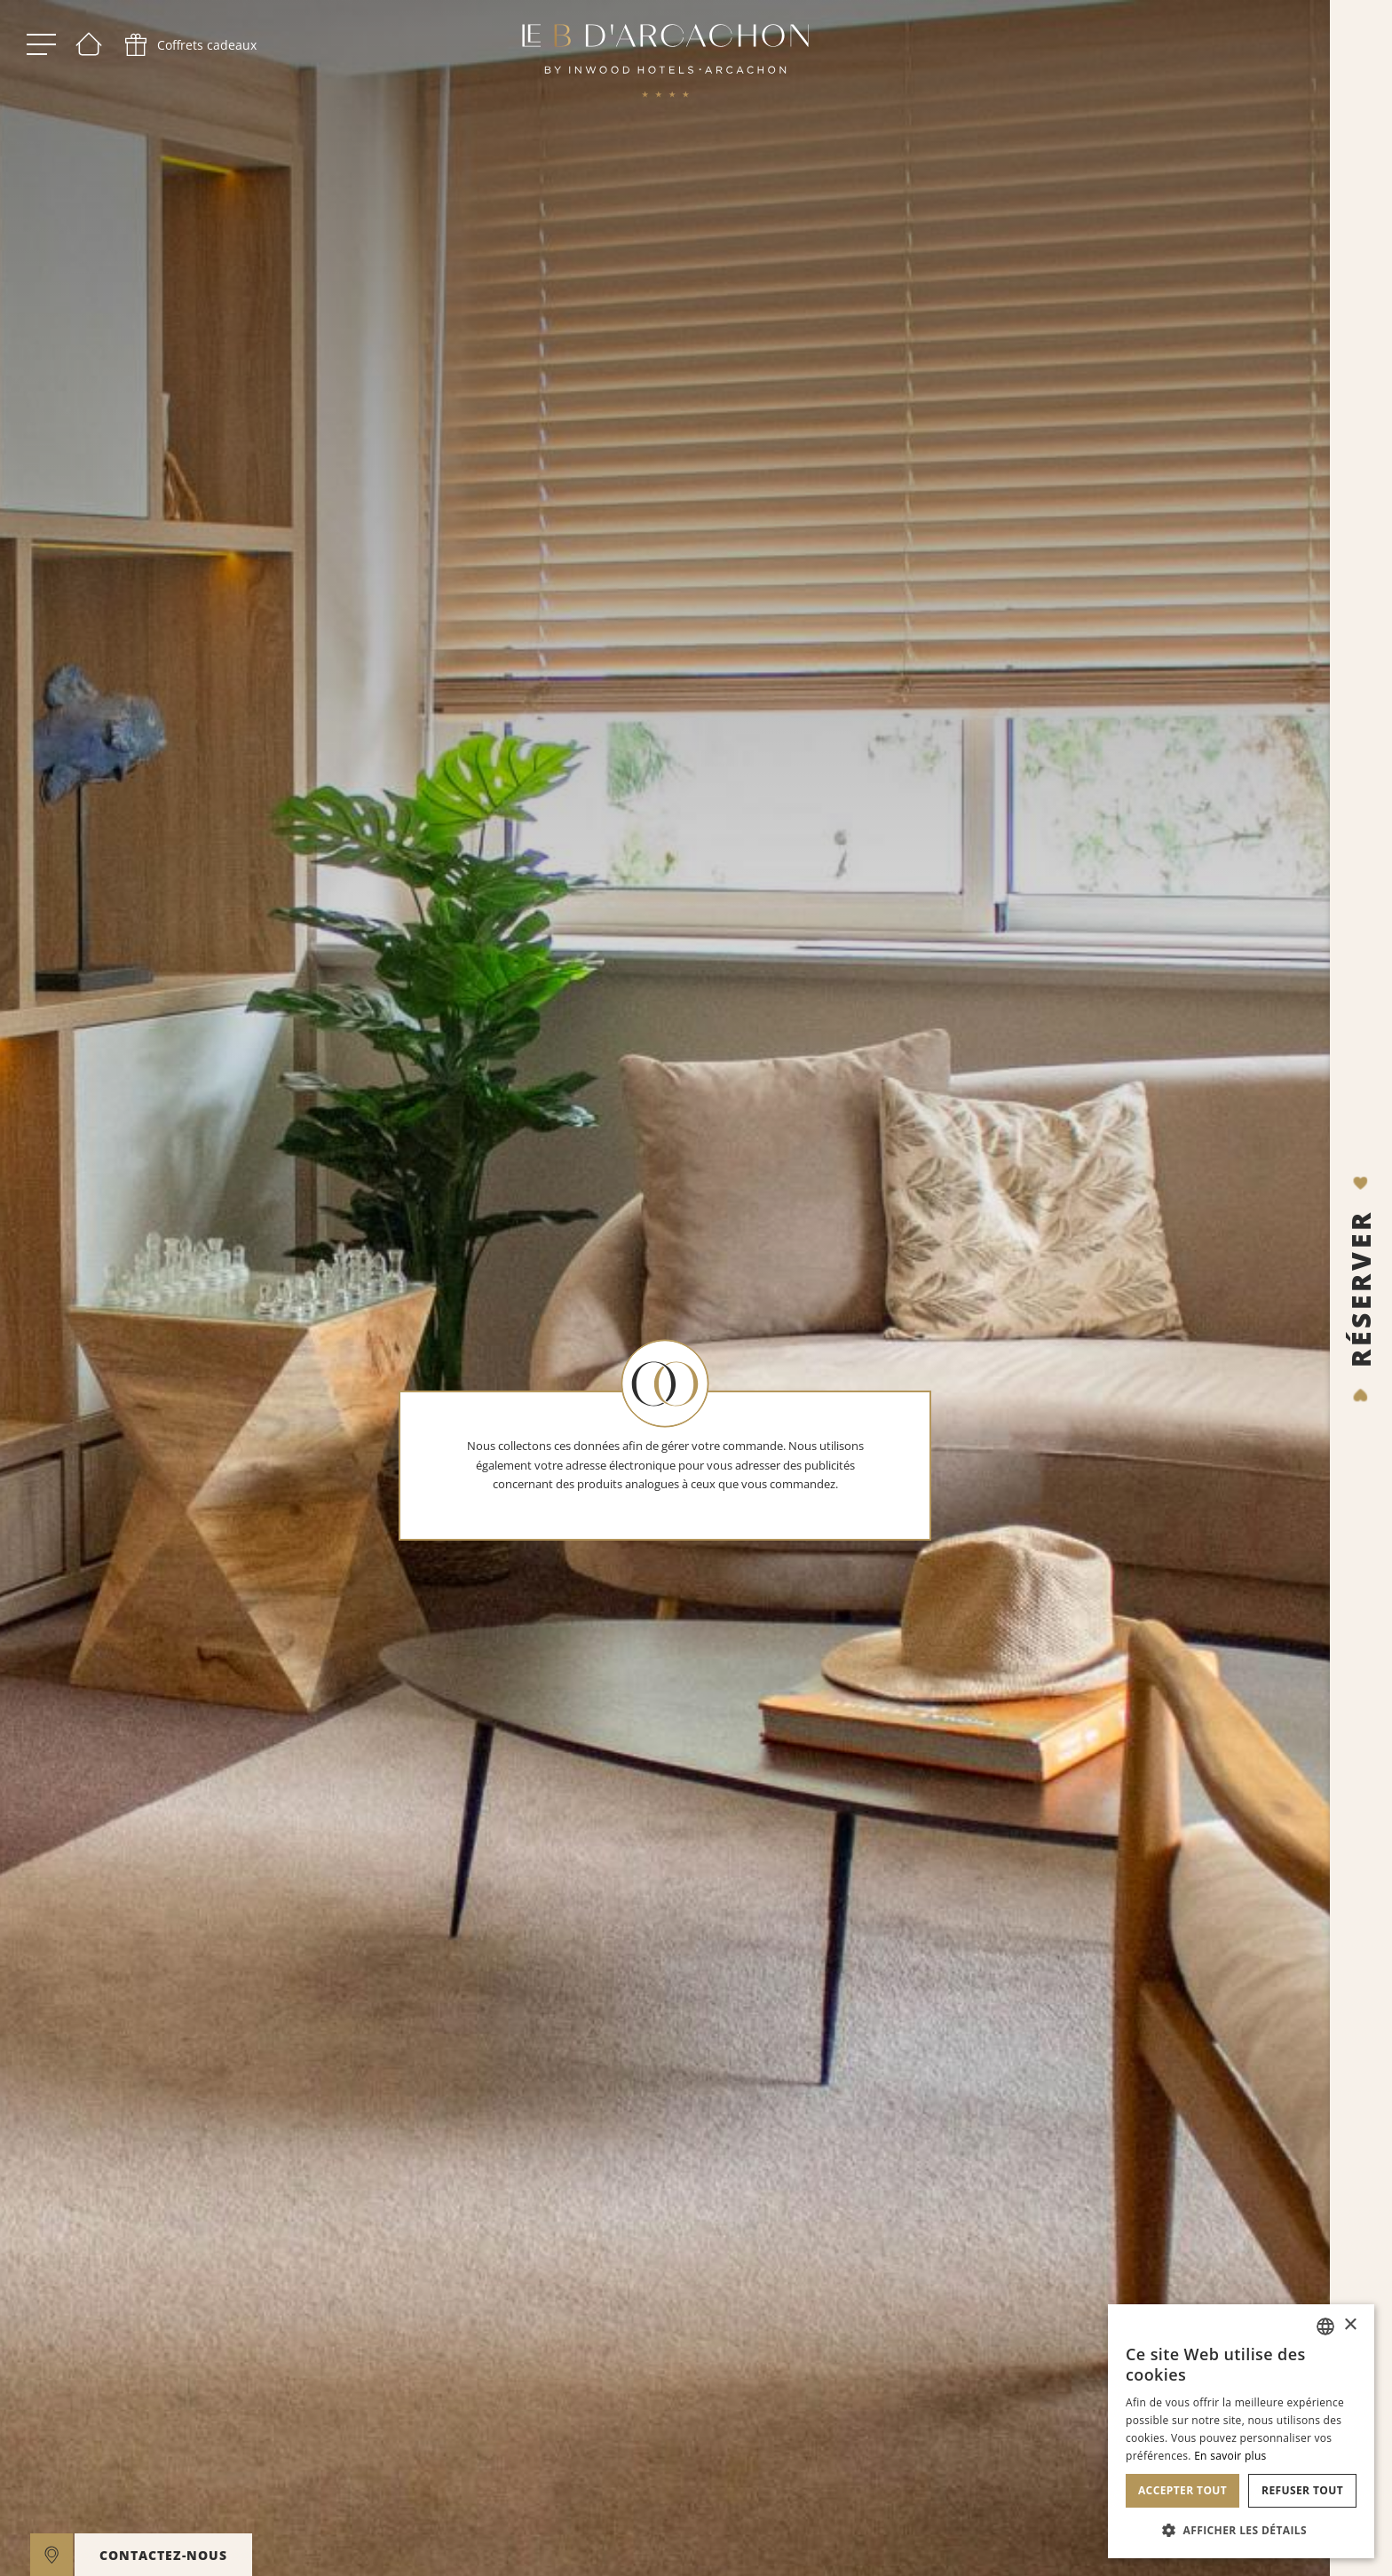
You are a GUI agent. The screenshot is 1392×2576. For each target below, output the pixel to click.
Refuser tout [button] (1302, 2490)
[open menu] (41, 44)
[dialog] (1241, 2431)
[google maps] (51, 2554)
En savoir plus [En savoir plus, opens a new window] (1230, 2455)
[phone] (189, 44)
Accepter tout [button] (1182, 2490)
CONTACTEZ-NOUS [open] (163, 2555)
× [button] (1349, 2325)
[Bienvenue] (89, 44)
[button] (1241, 2529)
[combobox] (1325, 2326)
